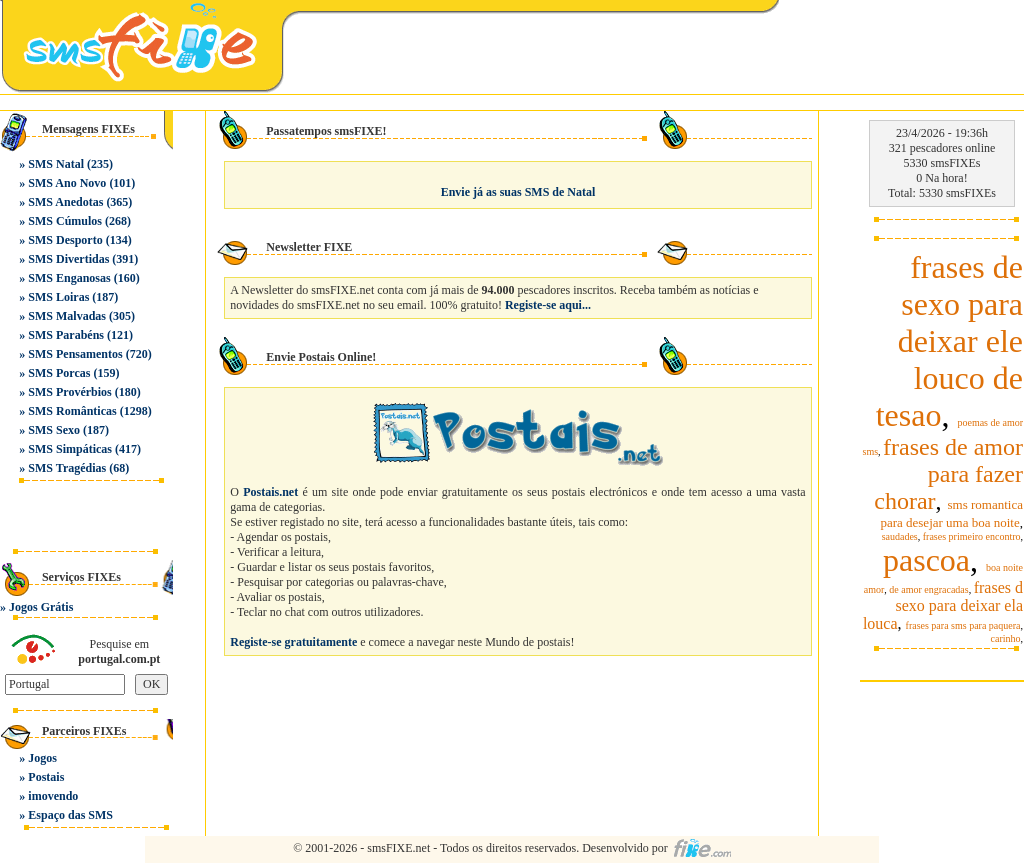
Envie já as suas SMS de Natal (518, 192)
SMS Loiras (58, 297)
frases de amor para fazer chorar (948, 474)
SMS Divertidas (68, 259)
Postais (46, 777)
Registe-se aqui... (548, 305)
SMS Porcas (59, 373)
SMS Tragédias (67, 468)
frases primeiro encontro (972, 536)
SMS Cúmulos (65, 221)
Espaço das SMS (70, 815)
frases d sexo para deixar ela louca (943, 605)
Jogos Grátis (41, 607)
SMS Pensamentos (75, 354)
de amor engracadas (928, 589)
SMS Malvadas (67, 316)
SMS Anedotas (65, 202)
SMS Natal (56, 164)
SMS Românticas (72, 411)
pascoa (926, 560)
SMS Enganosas (69, 278)
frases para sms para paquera (963, 625)
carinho (1006, 638)
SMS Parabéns (66, 335)
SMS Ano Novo (67, 183)
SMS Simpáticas (70, 449)
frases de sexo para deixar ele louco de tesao (949, 341)
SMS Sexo (54, 430)
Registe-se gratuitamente (293, 642)
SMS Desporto (65, 240)
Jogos (42, 758)
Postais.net (270, 492)
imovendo (53, 796)
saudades (900, 536)
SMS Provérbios (69, 392)
